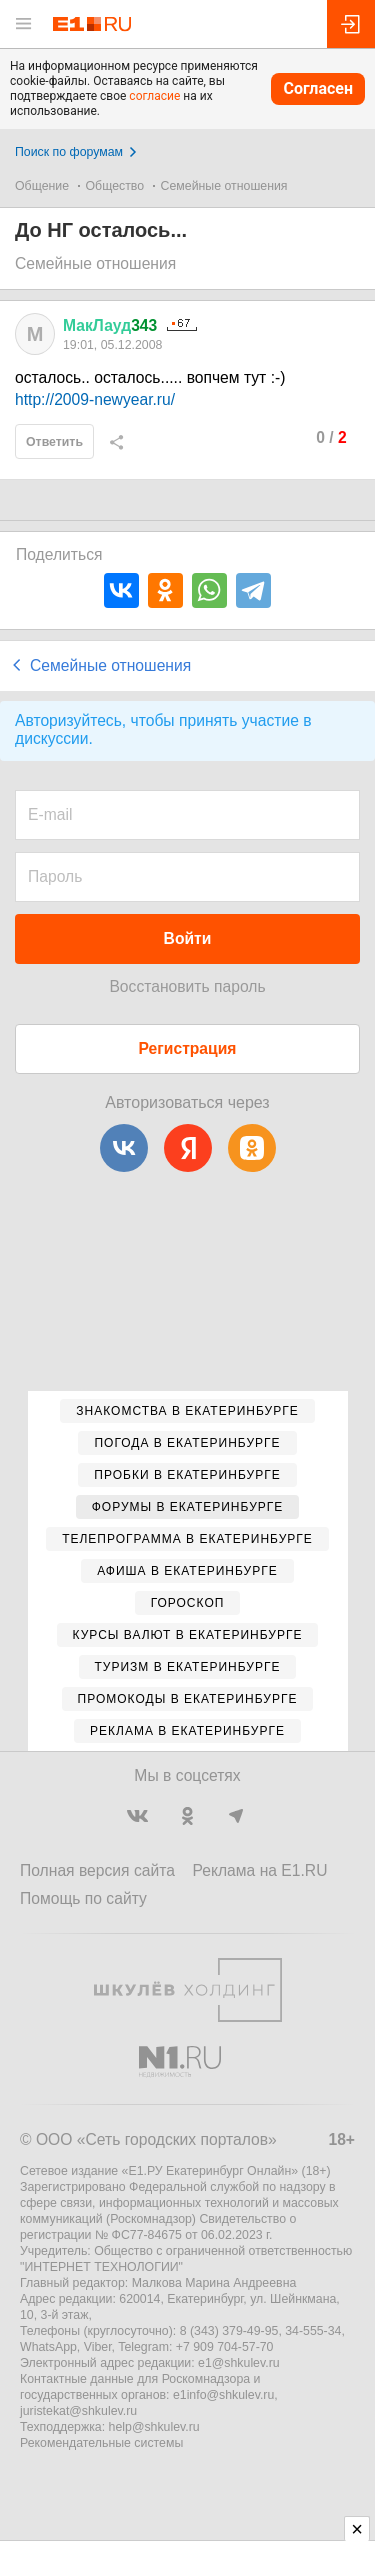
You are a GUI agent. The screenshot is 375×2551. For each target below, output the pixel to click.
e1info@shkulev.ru (223, 2395)
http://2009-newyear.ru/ (95, 399)
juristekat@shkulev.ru (78, 2411)
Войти (188, 938)
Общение (42, 186)
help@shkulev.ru (154, 2427)
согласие (154, 96)
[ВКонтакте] (124, 1148)
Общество (115, 186)
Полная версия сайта (97, 1870)
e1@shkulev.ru (239, 2363)
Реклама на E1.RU (260, 1870)
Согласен (318, 88)
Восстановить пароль (187, 986)
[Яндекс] (188, 1148)
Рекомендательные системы (101, 2443)
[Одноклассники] (252, 1148)
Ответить (54, 442)
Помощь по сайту (83, 1898)
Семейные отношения (224, 186)
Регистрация (188, 1048)
